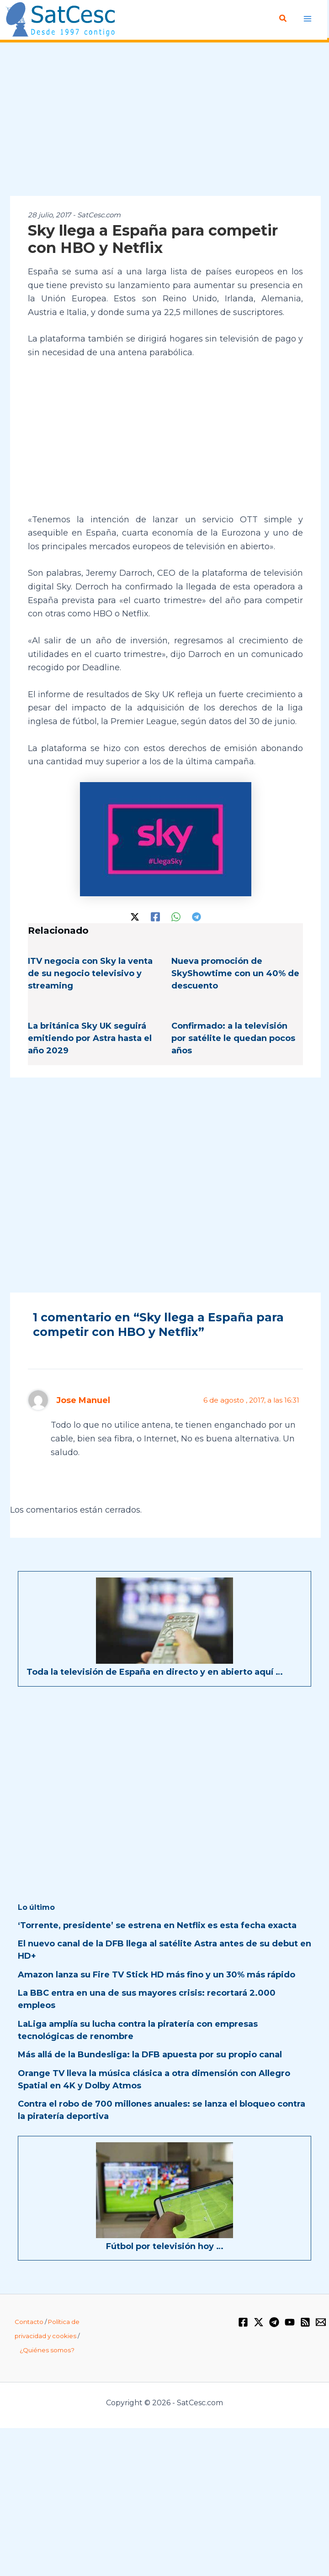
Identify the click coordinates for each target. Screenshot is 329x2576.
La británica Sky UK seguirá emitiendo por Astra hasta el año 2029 (90, 1037)
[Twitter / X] (134, 915)
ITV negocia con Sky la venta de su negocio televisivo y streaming (90, 973)
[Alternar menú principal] (307, 18)
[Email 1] (321, 2321)
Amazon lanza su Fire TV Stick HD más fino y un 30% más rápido (156, 1974)
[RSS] (305, 2321)
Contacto (29, 2321)
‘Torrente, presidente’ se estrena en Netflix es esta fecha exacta (157, 1924)
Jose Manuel (83, 1399)
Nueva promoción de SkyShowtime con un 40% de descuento (235, 973)
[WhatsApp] (175, 915)
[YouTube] (290, 2321)
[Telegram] (196, 915)
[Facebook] (155, 915)
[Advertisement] (164, 119)
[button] (283, 19)
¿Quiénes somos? (47, 2349)
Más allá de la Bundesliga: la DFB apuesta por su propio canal (150, 2054)
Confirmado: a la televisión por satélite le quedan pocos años (233, 1037)
